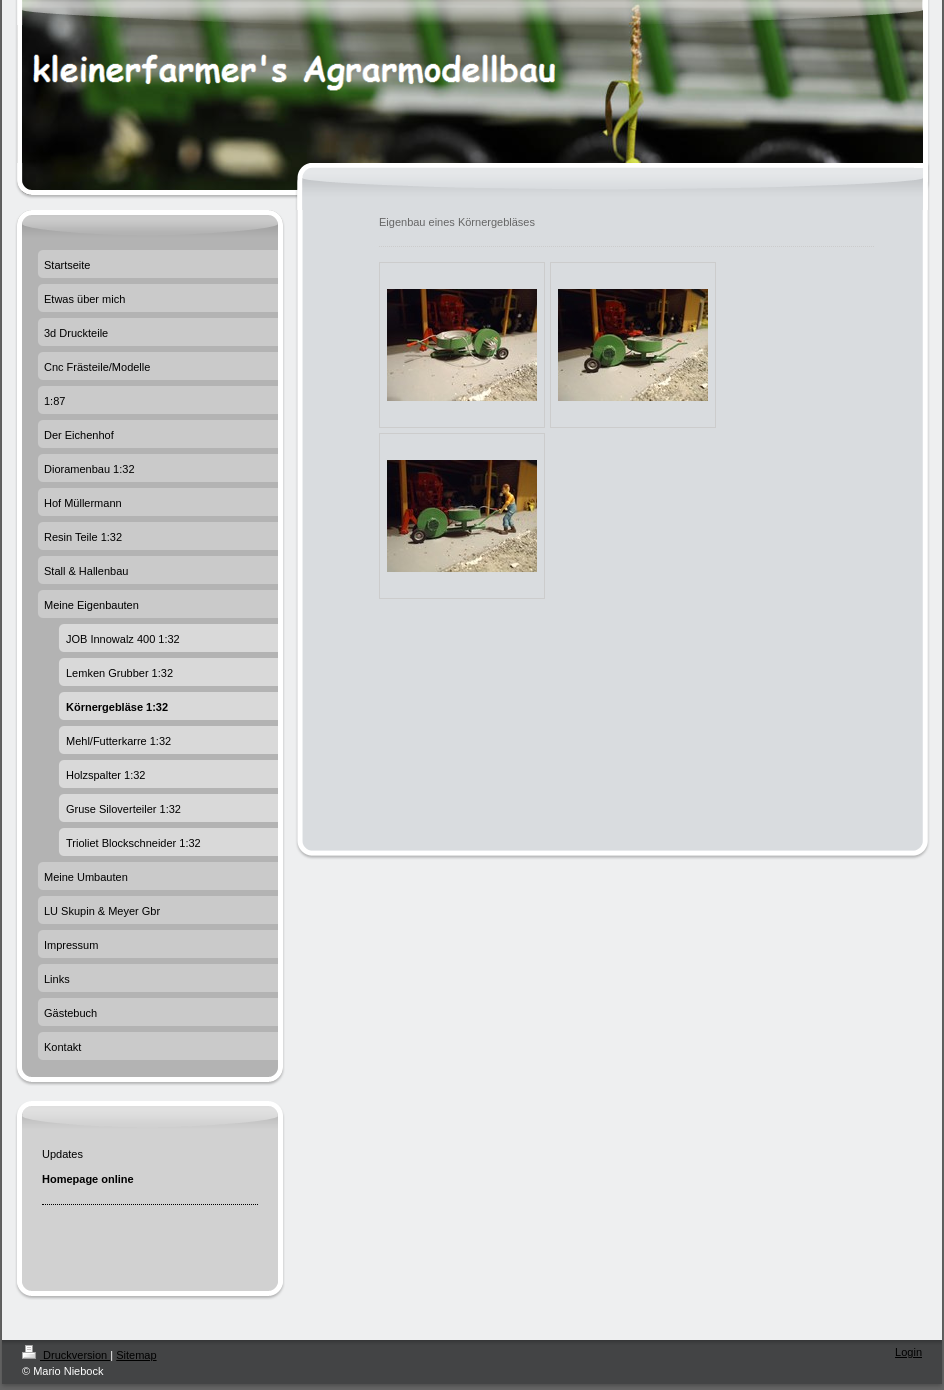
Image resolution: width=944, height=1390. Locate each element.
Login (908, 1352)
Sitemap (136, 1355)
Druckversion (66, 1355)
